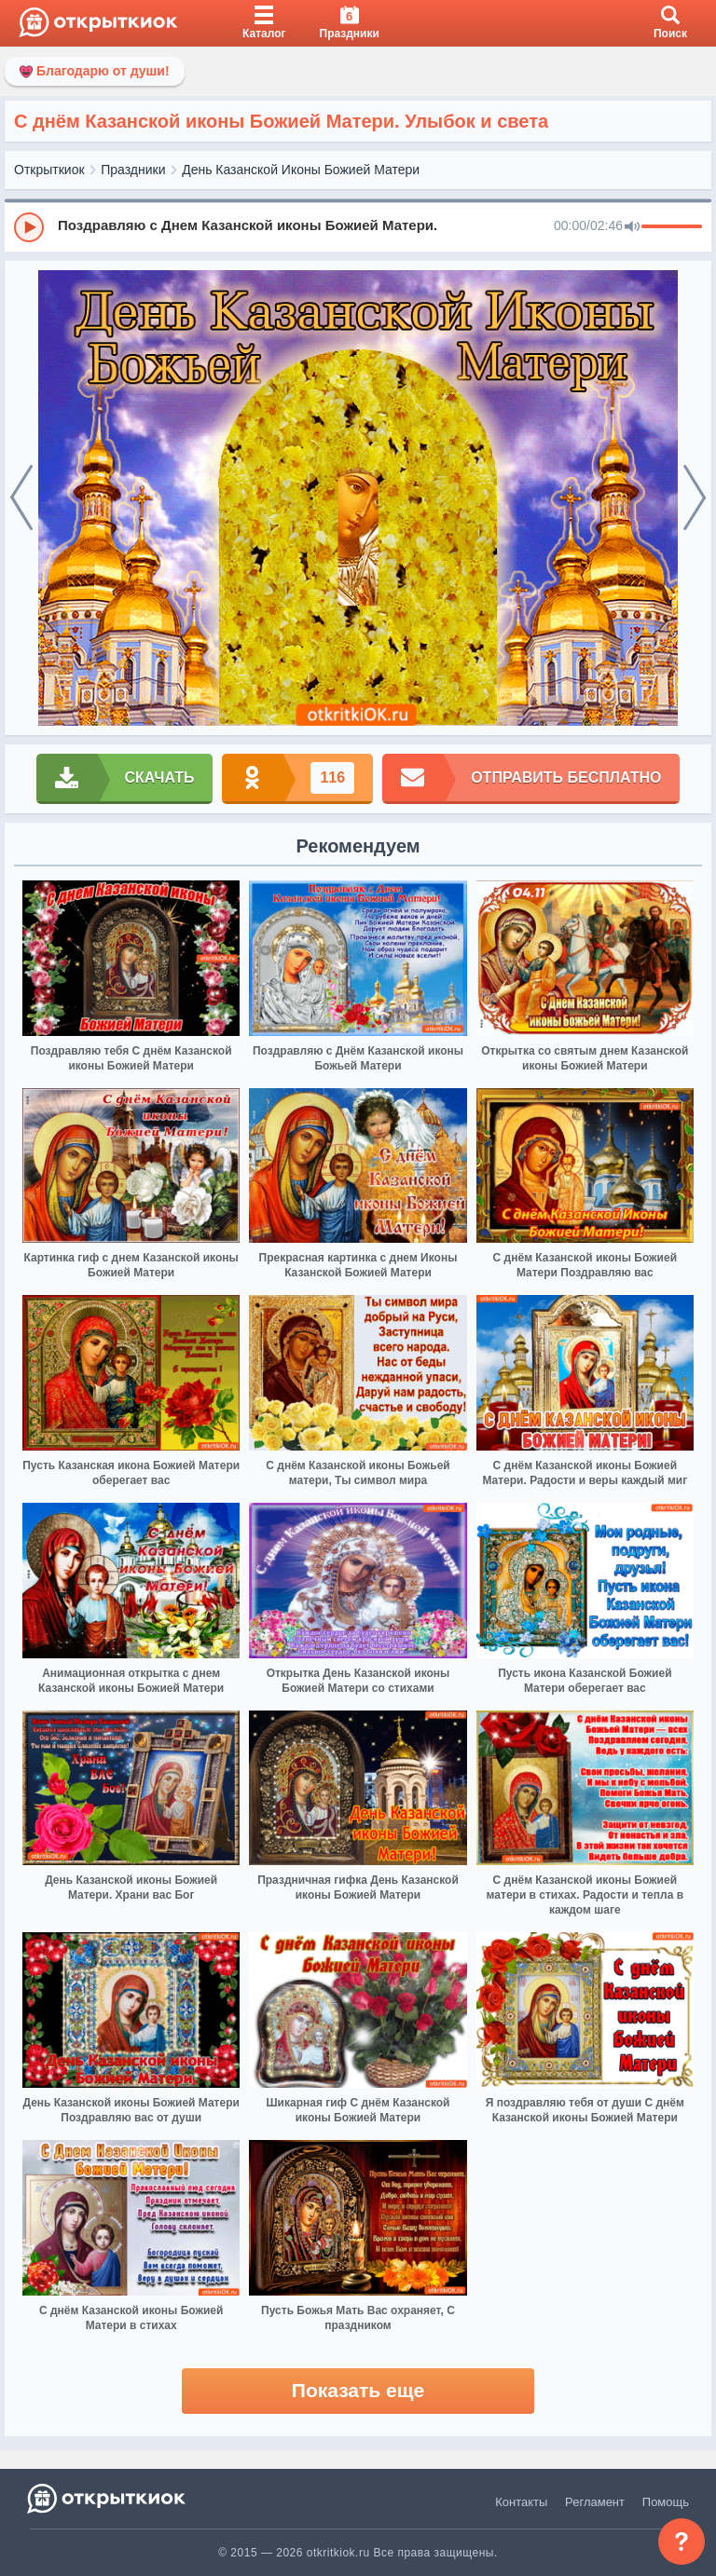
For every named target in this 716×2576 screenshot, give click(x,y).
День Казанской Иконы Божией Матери (301, 169)
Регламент (595, 2502)
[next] (694, 498)
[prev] (21, 498)
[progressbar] (671, 227)
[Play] (29, 227)
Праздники (133, 169)
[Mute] (632, 227)
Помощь (665, 2502)
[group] (358, 226)
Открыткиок (49, 169)
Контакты (521, 2502)
